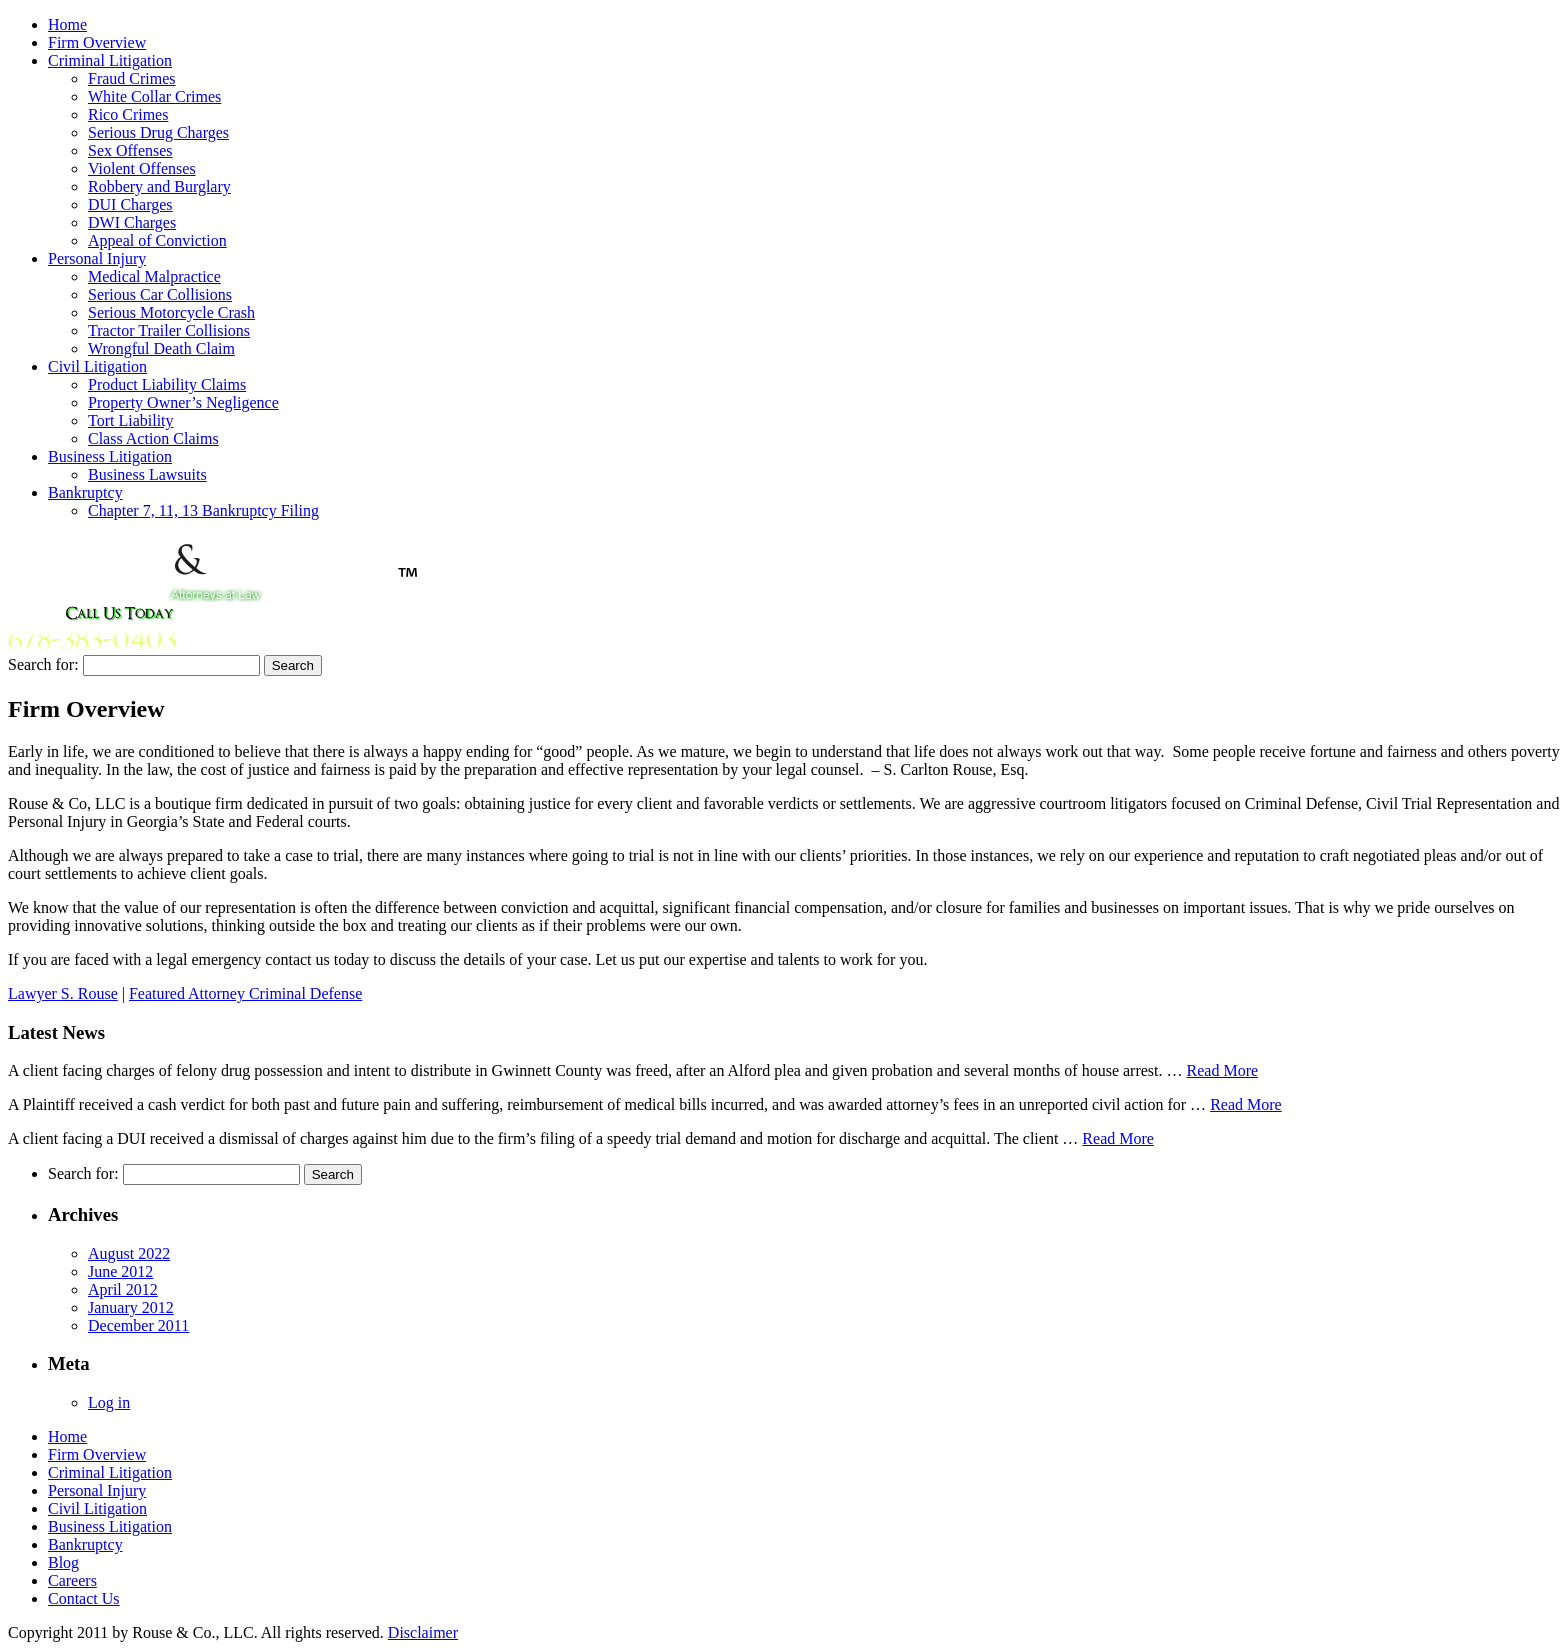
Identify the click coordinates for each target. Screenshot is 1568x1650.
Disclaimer (423, 1632)
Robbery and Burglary (159, 186)
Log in (109, 1402)
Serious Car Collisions (160, 294)
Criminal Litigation (110, 60)
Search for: (43, 664)
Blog (63, 1562)
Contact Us (84, 1598)
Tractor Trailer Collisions (169, 330)
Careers (72, 1580)
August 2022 (129, 1253)
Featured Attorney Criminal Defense (245, 993)
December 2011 (138, 1325)
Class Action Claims (153, 438)
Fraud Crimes (132, 78)
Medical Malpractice (154, 276)
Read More (1223, 1070)
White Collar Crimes (154, 96)
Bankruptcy (85, 492)
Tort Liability (131, 420)
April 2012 (123, 1289)
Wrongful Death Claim (161, 348)
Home (67, 24)
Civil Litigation (97, 366)
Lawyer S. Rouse (63, 993)
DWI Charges (132, 222)
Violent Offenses (142, 168)
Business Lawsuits (147, 474)
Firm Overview (97, 42)
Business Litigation (110, 456)
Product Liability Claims (167, 384)
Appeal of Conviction (157, 240)
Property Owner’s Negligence (183, 402)
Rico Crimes (128, 114)
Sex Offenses (130, 150)
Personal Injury (97, 258)
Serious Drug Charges (158, 132)
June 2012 (120, 1271)
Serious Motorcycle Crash (171, 312)
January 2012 (131, 1307)
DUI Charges (130, 204)
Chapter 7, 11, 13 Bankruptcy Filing (203, 510)
